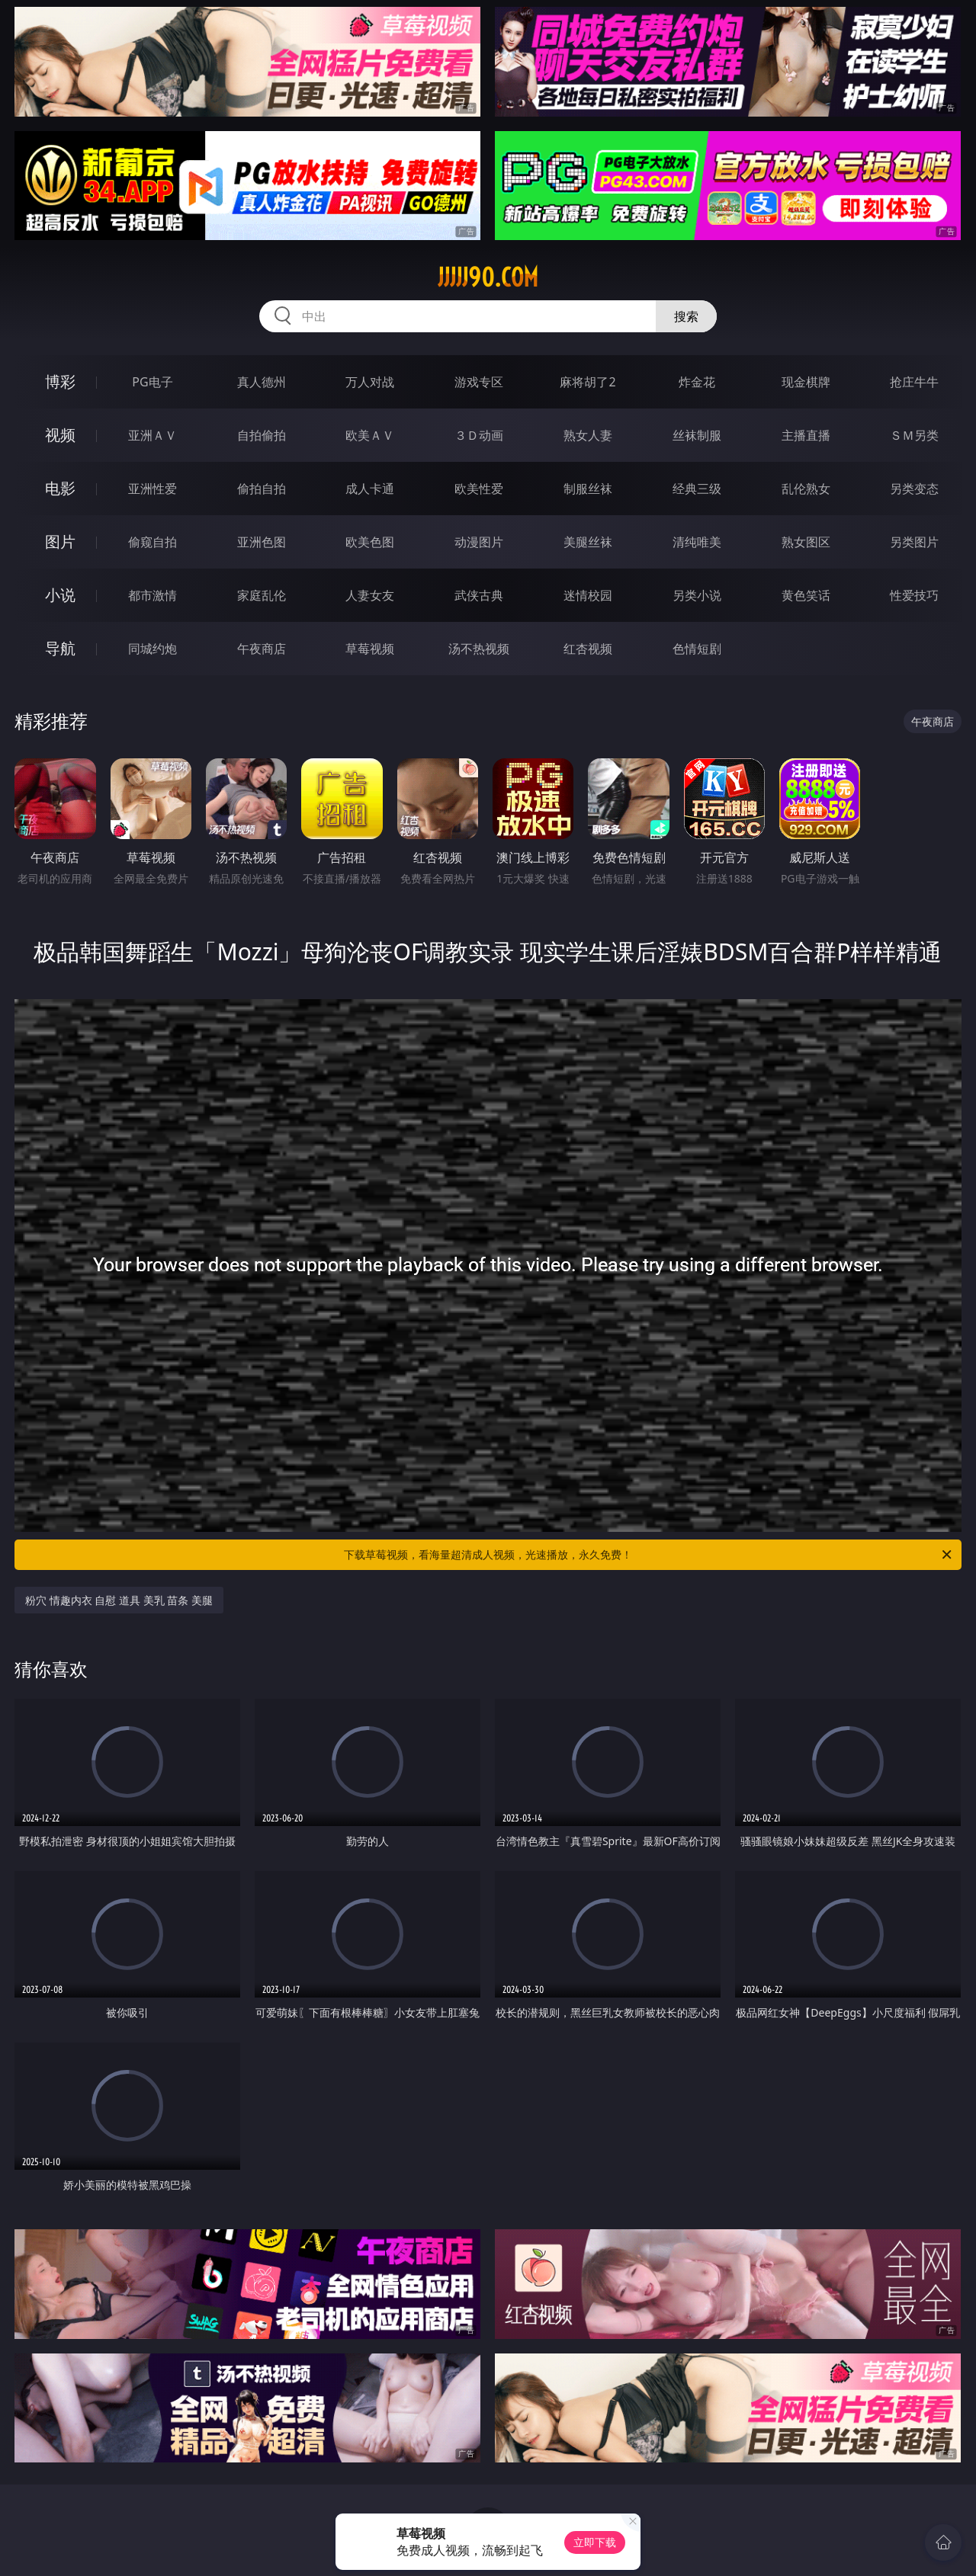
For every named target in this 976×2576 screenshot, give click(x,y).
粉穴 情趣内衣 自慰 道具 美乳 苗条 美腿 (119, 1600)
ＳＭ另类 (914, 435)
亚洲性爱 (152, 488)
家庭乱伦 (261, 595)
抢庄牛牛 (914, 381)
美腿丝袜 (587, 541)
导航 (60, 648)
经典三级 (697, 488)
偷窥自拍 (152, 541)
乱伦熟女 (806, 488)
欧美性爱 (478, 488)
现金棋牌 (806, 381)
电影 (60, 488)
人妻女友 (369, 595)
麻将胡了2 (587, 381)
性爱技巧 (914, 595)
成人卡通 (369, 488)
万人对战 (369, 381)
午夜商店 (261, 648)
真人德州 (261, 381)
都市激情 (152, 595)
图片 (60, 541)
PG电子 (152, 381)
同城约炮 (152, 648)
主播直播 (806, 435)
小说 (60, 595)
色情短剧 (697, 648)
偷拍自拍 (261, 488)
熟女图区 (806, 541)
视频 (60, 435)
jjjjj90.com (488, 277)
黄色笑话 (806, 595)
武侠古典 (478, 595)
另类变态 (914, 488)
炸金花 (697, 381)
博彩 (60, 381)
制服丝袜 (587, 488)
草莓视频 (369, 648)
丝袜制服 (697, 435)
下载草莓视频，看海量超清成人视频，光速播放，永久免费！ (649, 1555)
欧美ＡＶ (369, 435)
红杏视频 (587, 648)
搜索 (686, 316)
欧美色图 (369, 541)
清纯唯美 (697, 541)
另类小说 (697, 595)
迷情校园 (587, 595)
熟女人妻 (587, 435)
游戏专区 (478, 381)
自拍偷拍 (261, 435)
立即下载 (594, 2542)
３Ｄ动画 (478, 435)
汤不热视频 (478, 648)
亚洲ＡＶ (152, 435)
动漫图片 (478, 541)
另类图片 (914, 541)
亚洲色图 (261, 541)
